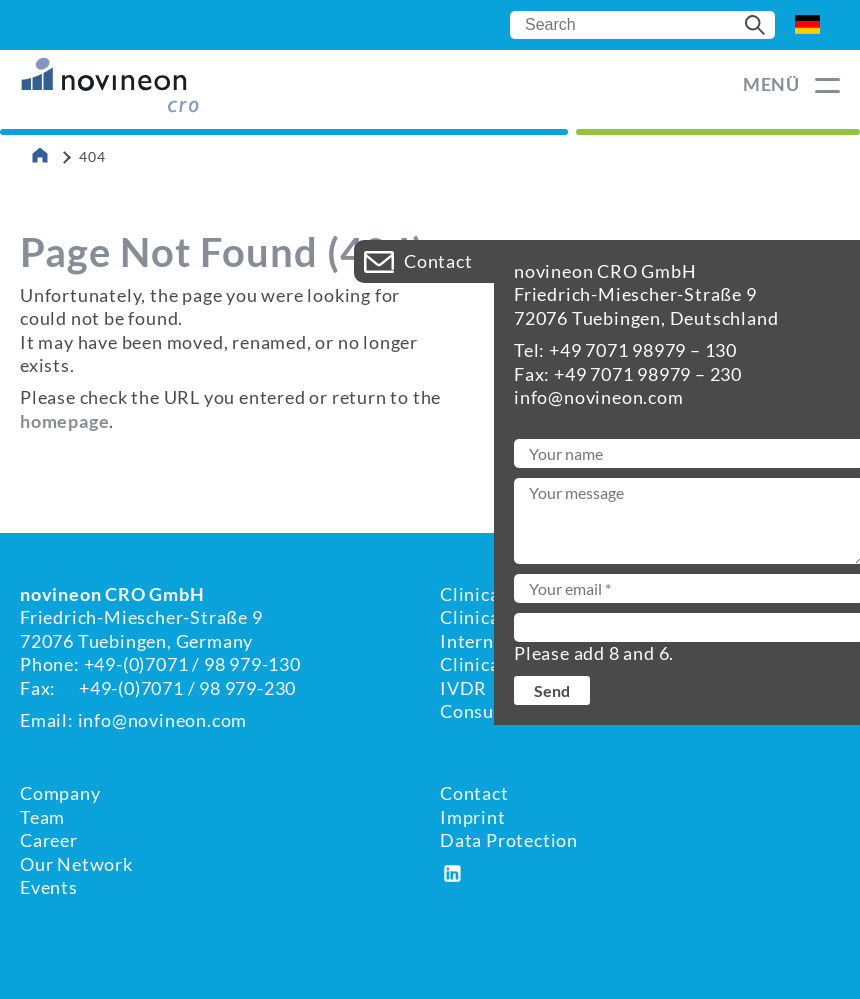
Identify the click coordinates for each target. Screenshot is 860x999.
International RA (512, 641)
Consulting (487, 711)
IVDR (463, 688)
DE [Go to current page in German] (807, 25)
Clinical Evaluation (520, 594)
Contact (474, 793)
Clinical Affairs (504, 617)
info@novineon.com (163, 720)
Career (49, 840)
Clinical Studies (507, 664)
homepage (64, 421)
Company (60, 793)
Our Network (76, 864)
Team (42, 817)
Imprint (473, 817)
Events (49, 887)
